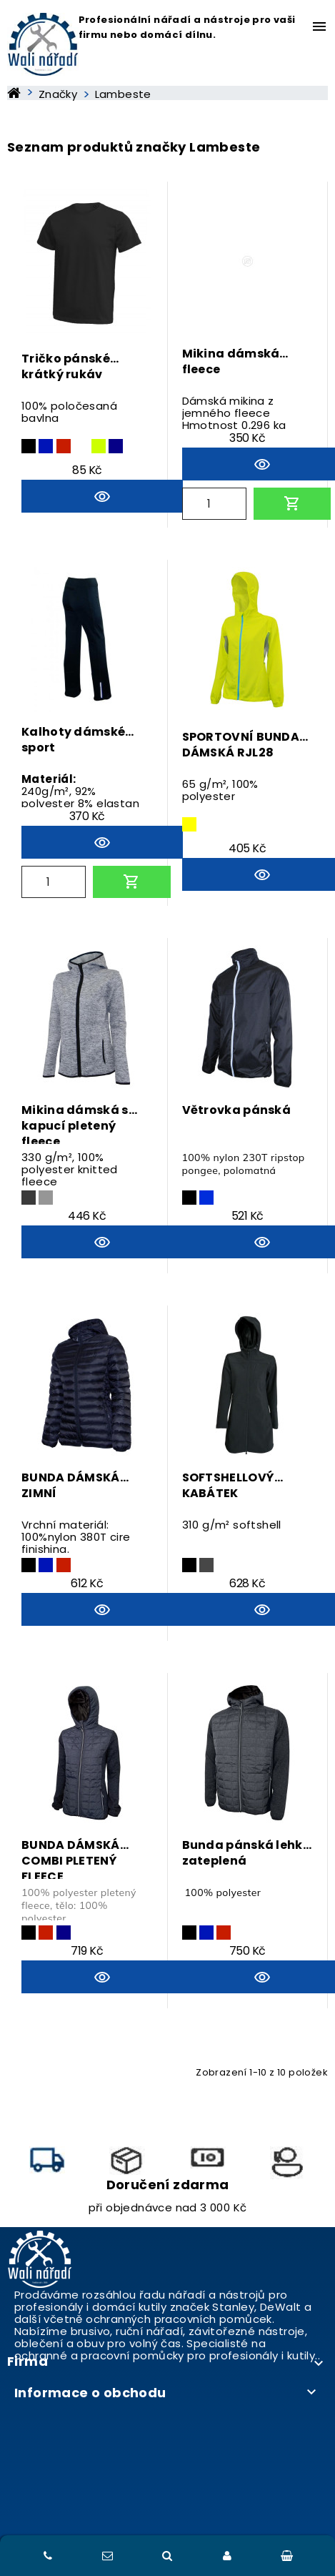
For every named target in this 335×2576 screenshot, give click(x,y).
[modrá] (116, 446)
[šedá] (206, 1565)
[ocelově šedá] (28, 1197)
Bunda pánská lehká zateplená (246, 1853)
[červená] (63, 446)
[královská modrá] (206, 1197)
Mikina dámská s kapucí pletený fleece (75, 1123)
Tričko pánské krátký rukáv (65, 367)
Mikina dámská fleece (231, 361)
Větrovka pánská (236, 1110)
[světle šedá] (46, 1197)
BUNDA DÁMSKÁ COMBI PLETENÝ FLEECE (70, 1858)
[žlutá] (189, 824)
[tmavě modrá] (46, 446)
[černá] (28, 446)
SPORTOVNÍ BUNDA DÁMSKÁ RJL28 (241, 745)
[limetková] (98, 446)
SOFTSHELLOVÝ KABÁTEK (228, 1485)
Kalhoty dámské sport (73, 740)
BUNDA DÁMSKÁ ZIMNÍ (70, 1485)
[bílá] (81, 446)
